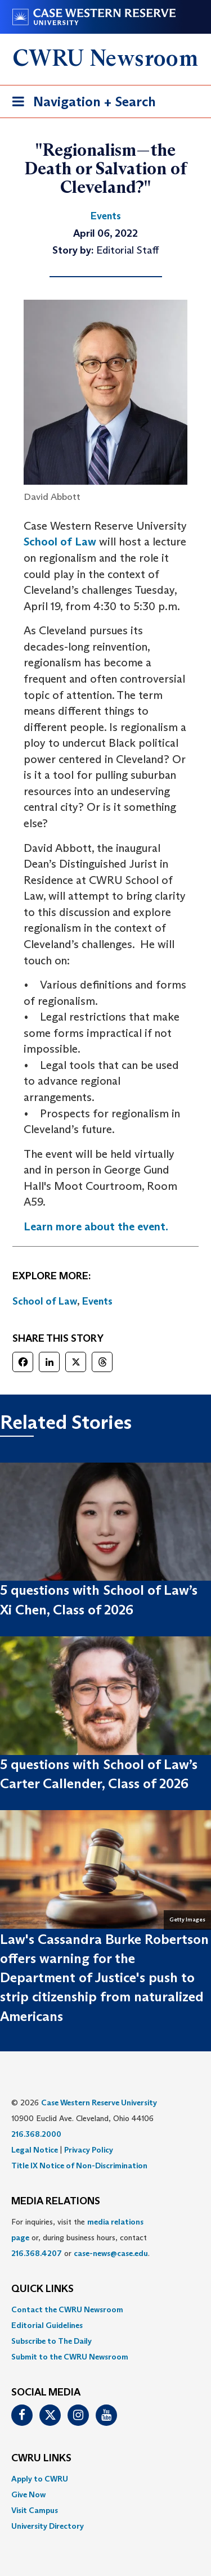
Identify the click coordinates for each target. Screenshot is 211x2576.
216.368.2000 (36, 2134)
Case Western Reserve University (99, 2102)
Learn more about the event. (96, 1226)
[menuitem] (105, 2309)
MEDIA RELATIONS (55, 2201)
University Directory (47, 2526)
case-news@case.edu (111, 2253)
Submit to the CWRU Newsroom (69, 2357)
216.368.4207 (36, 2253)
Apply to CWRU (39, 2479)
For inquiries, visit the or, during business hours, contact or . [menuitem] (80, 2237)
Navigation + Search (80, 104)
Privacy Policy (88, 2150)
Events (97, 1301)
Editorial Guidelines (47, 2325)
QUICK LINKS (42, 2289)
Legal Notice (34, 2150)
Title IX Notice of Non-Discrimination (79, 2165)
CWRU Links (41, 2458)
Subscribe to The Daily (51, 2341)
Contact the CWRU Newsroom (67, 2309)
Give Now (28, 2494)
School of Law (60, 541)
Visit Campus (34, 2510)
